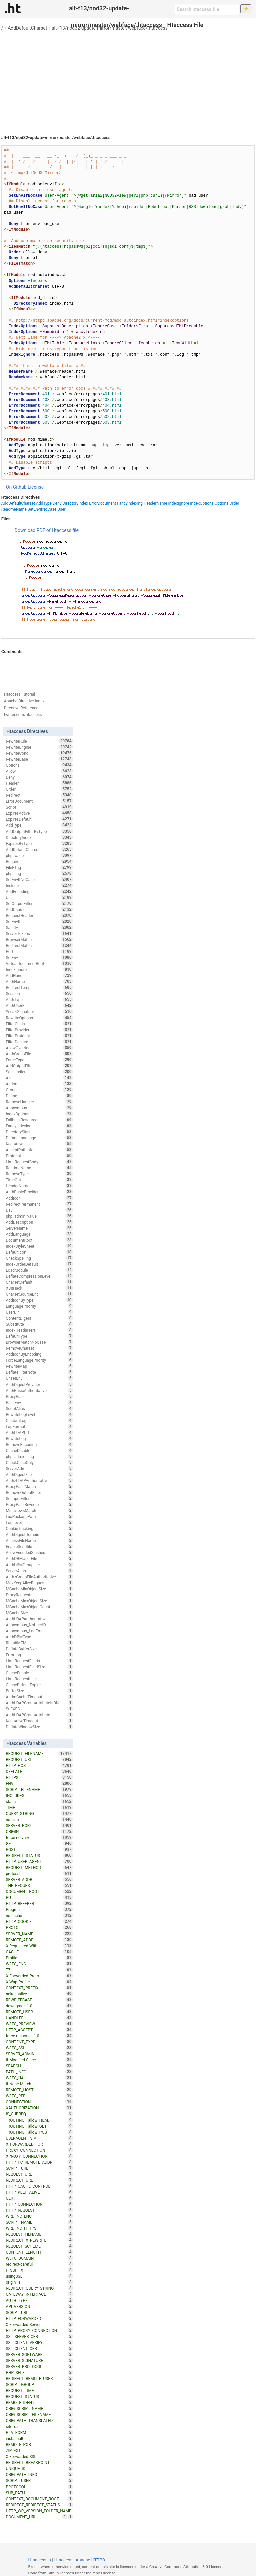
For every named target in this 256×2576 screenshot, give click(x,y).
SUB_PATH (39, 2492)
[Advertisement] (128, 80)
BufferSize (39, 1690)
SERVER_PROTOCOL (39, 2366)
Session (39, 993)
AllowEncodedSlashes (39, 1552)
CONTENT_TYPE (39, 2041)
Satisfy (39, 927)
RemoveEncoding (39, 1444)
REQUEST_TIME (39, 2390)
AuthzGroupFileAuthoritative (39, 1576)
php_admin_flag (39, 1456)
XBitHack (39, 1288)
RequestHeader (39, 915)
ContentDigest (39, 1318)
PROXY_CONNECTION (39, 2150)
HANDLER (39, 2017)
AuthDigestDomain (39, 1534)
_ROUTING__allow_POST (39, 2132)
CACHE (39, 1951)
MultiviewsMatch (39, 1510)
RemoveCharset (39, 1348)
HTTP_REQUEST (39, 2210)
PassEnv (39, 1402)
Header (39, 783)
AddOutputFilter (39, 1065)
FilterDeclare (39, 1041)
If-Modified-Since (39, 2059)
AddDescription (39, 1222)
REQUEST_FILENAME (39, 1753)
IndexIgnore (178, 503)
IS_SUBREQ (39, 2114)
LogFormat (39, 1426)
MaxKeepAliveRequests (39, 1582)
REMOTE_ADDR (39, 1939)
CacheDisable (39, 1450)
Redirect (39, 795)
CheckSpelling (39, 1258)
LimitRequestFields (39, 1660)
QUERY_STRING (39, 1813)
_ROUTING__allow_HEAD (39, 2120)
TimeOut (39, 1179)
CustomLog (39, 1420)
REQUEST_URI (39, 1759)
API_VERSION (39, 2306)
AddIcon (39, 1198)
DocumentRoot (39, 1240)
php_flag (39, 873)
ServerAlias (39, 1570)
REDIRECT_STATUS (39, 1855)
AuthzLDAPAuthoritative (39, 1480)
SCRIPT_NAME (39, 2222)
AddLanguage (39, 1234)
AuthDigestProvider (39, 1384)
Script (39, 807)
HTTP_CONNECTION (39, 2204)
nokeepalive (39, 1993)
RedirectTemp (39, 987)
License (36, 487)
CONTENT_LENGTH (39, 2252)
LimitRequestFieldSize (39, 1666)
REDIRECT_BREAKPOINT (39, 2462)
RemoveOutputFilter (39, 1492)
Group (39, 1089)
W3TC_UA (39, 2077)
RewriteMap (39, 1366)
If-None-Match (39, 2083)
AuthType (39, 999)
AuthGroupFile (39, 1053)
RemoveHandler (39, 1101)
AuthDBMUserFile (39, 1558)
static (39, 1801)
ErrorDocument (102, 503)
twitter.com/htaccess (23, 714)
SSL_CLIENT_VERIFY (39, 2342)
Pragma (39, 1909)
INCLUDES (39, 1795)
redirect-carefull (39, 2264)
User (61, 509)
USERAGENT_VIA (39, 2138)
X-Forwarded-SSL (39, 2456)
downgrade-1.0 (39, 2005)
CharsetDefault (39, 1282)
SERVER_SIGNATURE (39, 2360)
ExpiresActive (39, 813)
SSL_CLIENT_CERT (39, 2348)
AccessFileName (39, 1540)
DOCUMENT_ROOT (39, 1891)
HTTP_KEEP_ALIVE (39, 2192)
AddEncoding (39, 891)
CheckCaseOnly (39, 1462)
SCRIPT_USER (39, 2480)
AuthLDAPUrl (39, 1432)
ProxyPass (39, 1396)
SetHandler (39, 1071)
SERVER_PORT (39, 1825)
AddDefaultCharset (27, 28)
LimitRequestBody (39, 1161)
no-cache (39, 1915)
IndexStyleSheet (39, 1246)
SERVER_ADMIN (39, 2053)
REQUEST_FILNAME (39, 2234)
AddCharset (39, 909)
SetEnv (39, 957)
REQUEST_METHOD (39, 1867)
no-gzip (39, 1819)
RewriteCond (39, 753)
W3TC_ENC (39, 1963)
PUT (39, 1897)
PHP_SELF (39, 2372)
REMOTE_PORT (39, 2444)
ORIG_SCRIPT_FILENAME (39, 2414)
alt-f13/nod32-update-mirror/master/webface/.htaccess (110, 28)
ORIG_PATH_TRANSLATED (39, 2420)
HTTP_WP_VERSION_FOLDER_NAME (39, 2511)
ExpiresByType (39, 843)
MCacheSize (39, 1612)
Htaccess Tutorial (19, 694)
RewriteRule (39, 741)
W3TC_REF (39, 2095)
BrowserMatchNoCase (39, 1342)
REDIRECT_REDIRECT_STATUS (39, 2504)
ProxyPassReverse (39, 1504)
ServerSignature (39, 1011)
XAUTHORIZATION (39, 2107)
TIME (39, 1807)
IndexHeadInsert (39, 1330)
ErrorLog (39, 1654)
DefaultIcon (39, 1252)
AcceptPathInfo (39, 1149)
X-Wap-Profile (39, 1981)
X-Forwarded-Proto (39, 1975)
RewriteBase (39, 759)
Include (39, 885)
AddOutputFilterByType (39, 831)
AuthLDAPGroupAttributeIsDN (39, 1702)
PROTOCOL (39, 2486)
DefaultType (39, 1336)
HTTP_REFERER (39, 1903)
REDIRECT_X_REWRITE (39, 2240)
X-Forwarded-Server (39, 2324)
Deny (57, 503)
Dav (39, 1210)
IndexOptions (201, 503)
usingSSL (39, 2276)
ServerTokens (39, 933)
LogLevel (39, 1522)
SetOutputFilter (39, 903)
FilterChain (39, 1023)
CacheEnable (39, 1672)
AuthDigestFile (39, 1474)
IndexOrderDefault (39, 1264)
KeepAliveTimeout (39, 1720)
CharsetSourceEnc (39, 1294)
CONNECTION (39, 2101)
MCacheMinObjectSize (39, 1588)
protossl (39, 1873)
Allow (39, 771)
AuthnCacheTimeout (39, 1696)
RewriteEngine (39, 747)
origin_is (39, 2282)
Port (39, 951)
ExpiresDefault (39, 819)
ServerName (39, 1228)
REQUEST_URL (39, 2174)
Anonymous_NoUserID (39, 1624)
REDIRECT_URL (39, 2180)
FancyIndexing (130, 503)
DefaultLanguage (39, 1137)
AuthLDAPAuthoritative (39, 1618)
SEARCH (39, 2065)
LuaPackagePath (39, 1516)
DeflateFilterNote (39, 1372)
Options (222, 503)
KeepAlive (39, 1143)
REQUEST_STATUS (39, 2396)
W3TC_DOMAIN (39, 2258)
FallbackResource (39, 1119)
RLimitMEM (39, 1642)
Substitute (39, 1324)
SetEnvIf (39, 921)
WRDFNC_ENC (39, 2216)
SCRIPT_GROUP (39, 2384)
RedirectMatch (39, 945)
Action (39, 1083)
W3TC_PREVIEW (39, 2023)
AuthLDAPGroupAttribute (39, 1714)
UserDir (39, 1312)
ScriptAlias (39, 1408)
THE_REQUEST (39, 1885)
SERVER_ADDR (39, 1879)
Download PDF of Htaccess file (47, 530)
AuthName (39, 981)
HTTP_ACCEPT (39, 2029)
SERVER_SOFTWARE (39, 2354)
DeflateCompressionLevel (39, 1276)
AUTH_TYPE (39, 2300)
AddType (44, 503)
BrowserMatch (39, 939)
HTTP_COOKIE (39, 1921)
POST (39, 1849)
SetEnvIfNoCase (42, 509)
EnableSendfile (39, 1546)
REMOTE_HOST (39, 2089)
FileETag (39, 867)
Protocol (39, 1155)
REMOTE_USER (39, 2011)
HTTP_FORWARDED (39, 2318)
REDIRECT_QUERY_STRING (39, 2288)
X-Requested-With (39, 1945)
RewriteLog (39, 1438)
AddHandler (39, 975)
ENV (39, 1783)
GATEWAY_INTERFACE (39, 2294)
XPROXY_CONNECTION (39, 2156)
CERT (39, 2198)
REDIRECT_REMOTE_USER (39, 2378)
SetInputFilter (39, 1498)
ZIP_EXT (39, 2450)
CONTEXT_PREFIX (39, 1987)
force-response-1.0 (39, 2035)
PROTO (39, 1927)
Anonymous (39, 1107)
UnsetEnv (39, 1378)
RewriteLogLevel (39, 1414)
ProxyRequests (39, 1594)
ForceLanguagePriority (39, 1360)
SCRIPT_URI (39, 2312)
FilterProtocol (39, 1035)
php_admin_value (39, 1216)
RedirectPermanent (39, 1204)
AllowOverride (39, 1047)
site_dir (39, 2426)
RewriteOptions (39, 1017)
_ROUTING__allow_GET (39, 2126)
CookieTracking (39, 1528)
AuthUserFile (39, 1005)
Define (39, 1095)
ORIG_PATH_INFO (39, 2474)
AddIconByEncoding (39, 1354)
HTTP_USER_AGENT (39, 1861)
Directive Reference (21, 708)
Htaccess (63, 2559)
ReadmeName (14, 509)
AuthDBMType (39, 1636)
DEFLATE (39, 1771)
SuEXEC (39, 1708)
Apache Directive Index (24, 701)
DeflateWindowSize (39, 1726)
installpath (39, 2438)
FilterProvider (39, 1029)
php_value (39, 855)
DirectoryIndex (75, 503)
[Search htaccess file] (206, 9)
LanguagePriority (39, 1306)
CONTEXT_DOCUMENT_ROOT (39, 2498)
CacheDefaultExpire (39, 1684)
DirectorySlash (39, 1131)
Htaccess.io (39, 2559)
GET (39, 1843)
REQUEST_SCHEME (39, 2246)
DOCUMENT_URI (36, 2516)
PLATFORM (39, 2432)
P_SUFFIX (39, 2270)
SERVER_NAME (39, 1933)
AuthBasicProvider (39, 1191)
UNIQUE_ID (39, 2468)
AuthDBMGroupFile (39, 1564)
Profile (39, 1957)
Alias (39, 1077)
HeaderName (155, 503)
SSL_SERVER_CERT (39, 2336)
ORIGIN (39, 1831)
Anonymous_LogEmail (39, 1630)
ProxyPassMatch (39, 1486)
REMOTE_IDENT (39, 2402)
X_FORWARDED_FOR (39, 2144)
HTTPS (39, 1777)
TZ (39, 1969)
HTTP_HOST (39, 1765)
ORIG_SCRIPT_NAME (39, 2408)
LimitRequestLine (39, 1678)
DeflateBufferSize (39, 1648)
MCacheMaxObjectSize (39, 1600)
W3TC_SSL (39, 2047)
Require (39, 861)
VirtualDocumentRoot (39, 963)
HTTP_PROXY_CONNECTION (39, 2330)
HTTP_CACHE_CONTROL (39, 2186)
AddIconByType (39, 1300)
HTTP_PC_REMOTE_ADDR (39, 2162)
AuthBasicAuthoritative (39, 1390)
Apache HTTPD (90, 2559)
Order (234, 503)
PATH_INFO (39, 2071)
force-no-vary (39, 1837)
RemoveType (39, 1173)
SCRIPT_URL (39, 2168)
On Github (16, 487)
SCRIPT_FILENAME (39, 1789)
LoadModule (39, 1270)
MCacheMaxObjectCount (39, 1606)
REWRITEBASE (39, 1999)
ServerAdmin (39, 1468)
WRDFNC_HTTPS (39, 2228)
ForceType (39, 1059)
